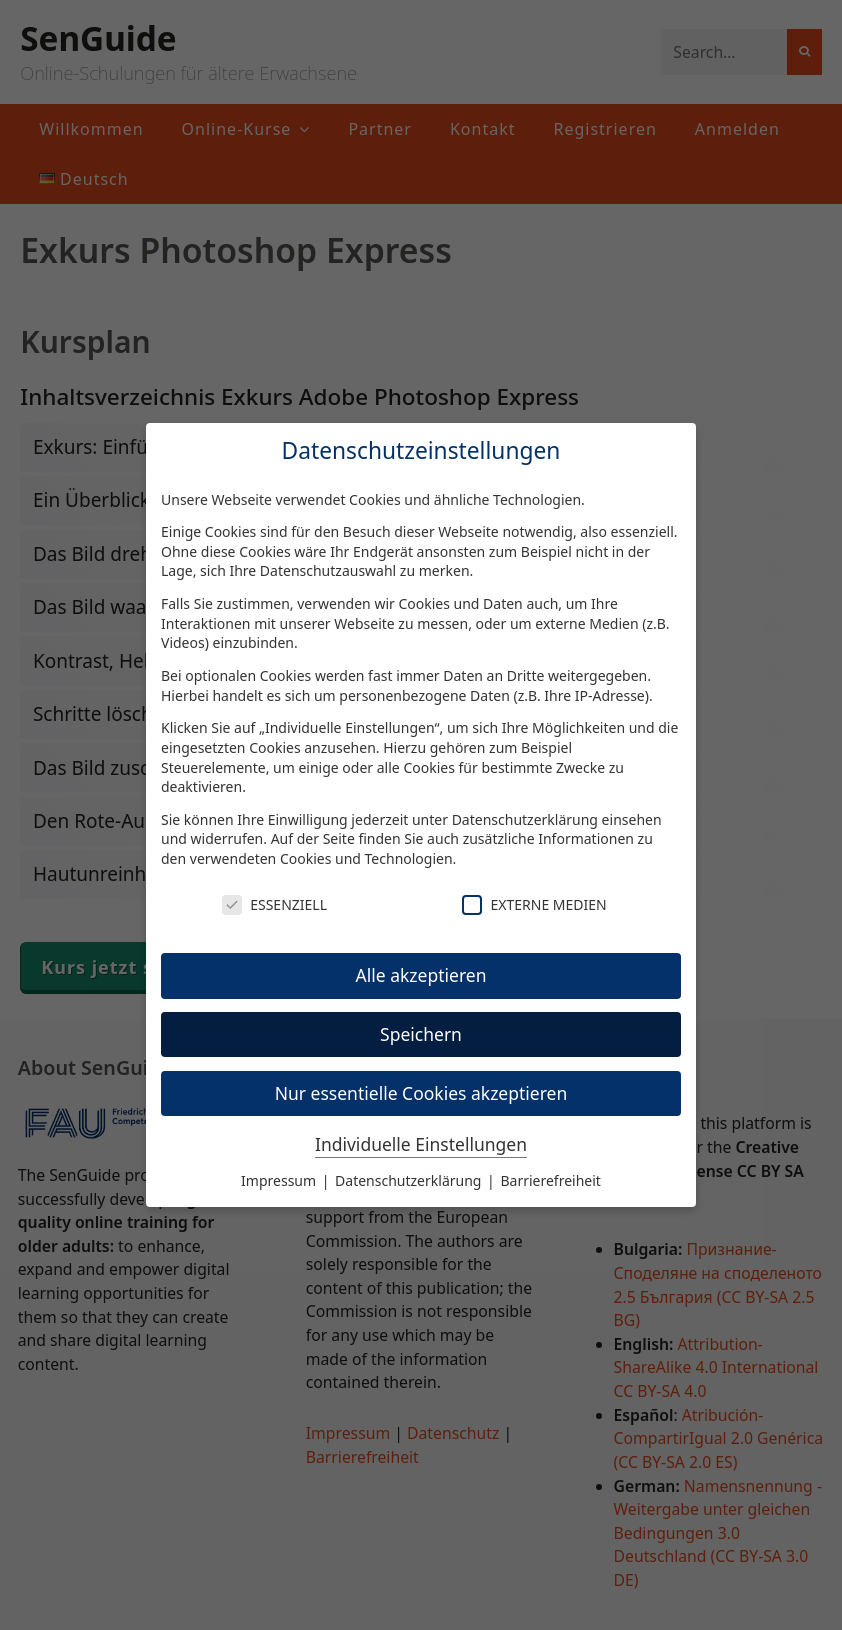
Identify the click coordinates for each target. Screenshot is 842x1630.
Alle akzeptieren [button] (421, 975)
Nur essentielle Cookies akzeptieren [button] (421, 1093)
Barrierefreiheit (550, 1180)
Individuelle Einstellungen (421, 1144)
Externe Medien (534, 904)
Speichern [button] (421, 1034)
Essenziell (274, 904)
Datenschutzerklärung (525, 819)
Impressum (280, 1180)
